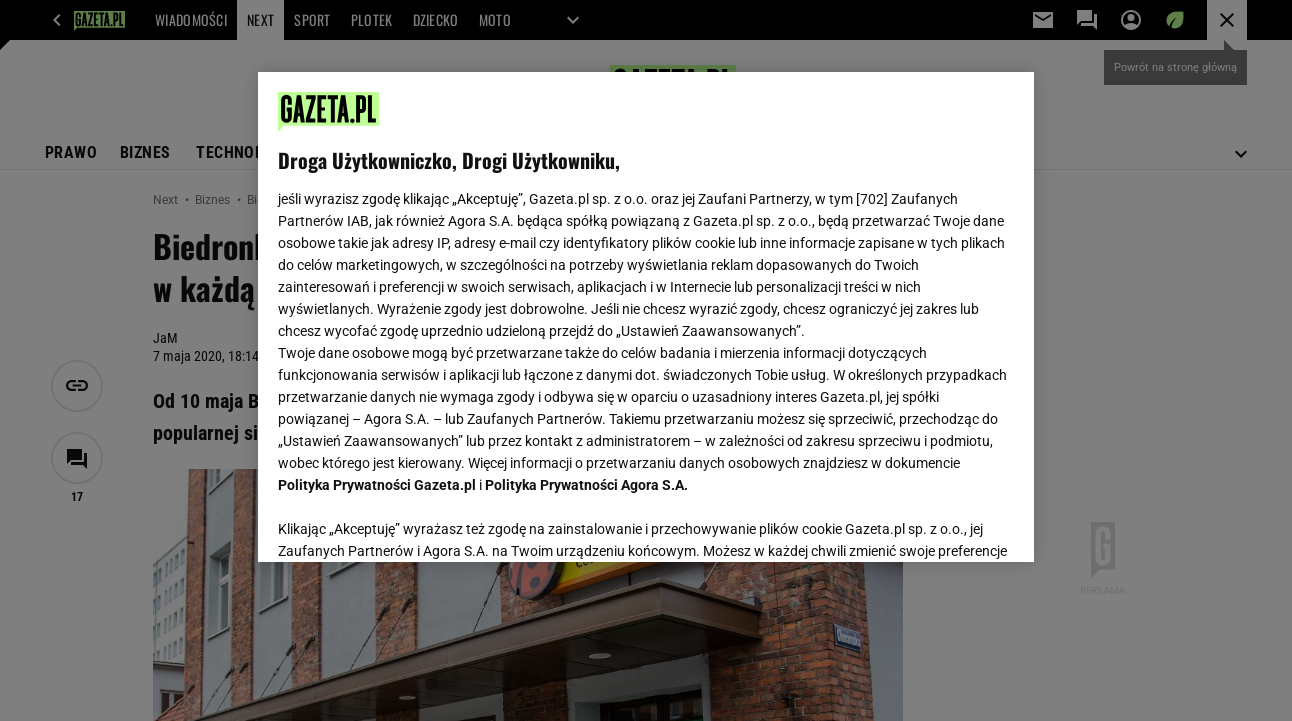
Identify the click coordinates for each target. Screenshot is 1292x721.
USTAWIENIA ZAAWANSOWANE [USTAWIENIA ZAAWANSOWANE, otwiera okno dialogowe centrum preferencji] (409, 522)
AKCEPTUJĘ (945, 523)
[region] (645, 317)
